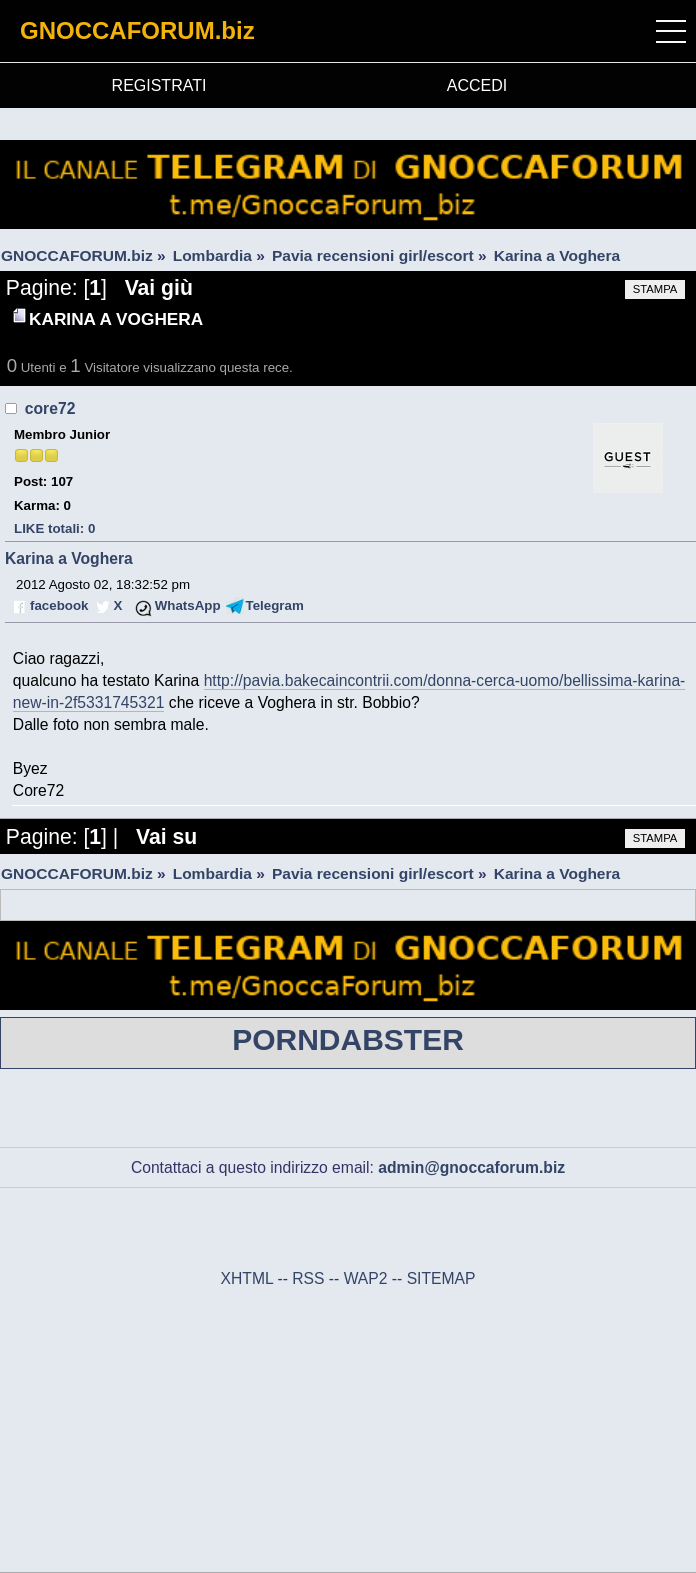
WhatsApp (188, 605)
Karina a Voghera (69, 558)
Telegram (275, 605)
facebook (59, 605)
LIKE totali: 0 (54, 528)
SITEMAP (441, 1278)
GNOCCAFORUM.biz (137, 30)
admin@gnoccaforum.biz (471, 1167)
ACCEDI (477, 85)
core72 (50, 408)
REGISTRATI (159, 85)
